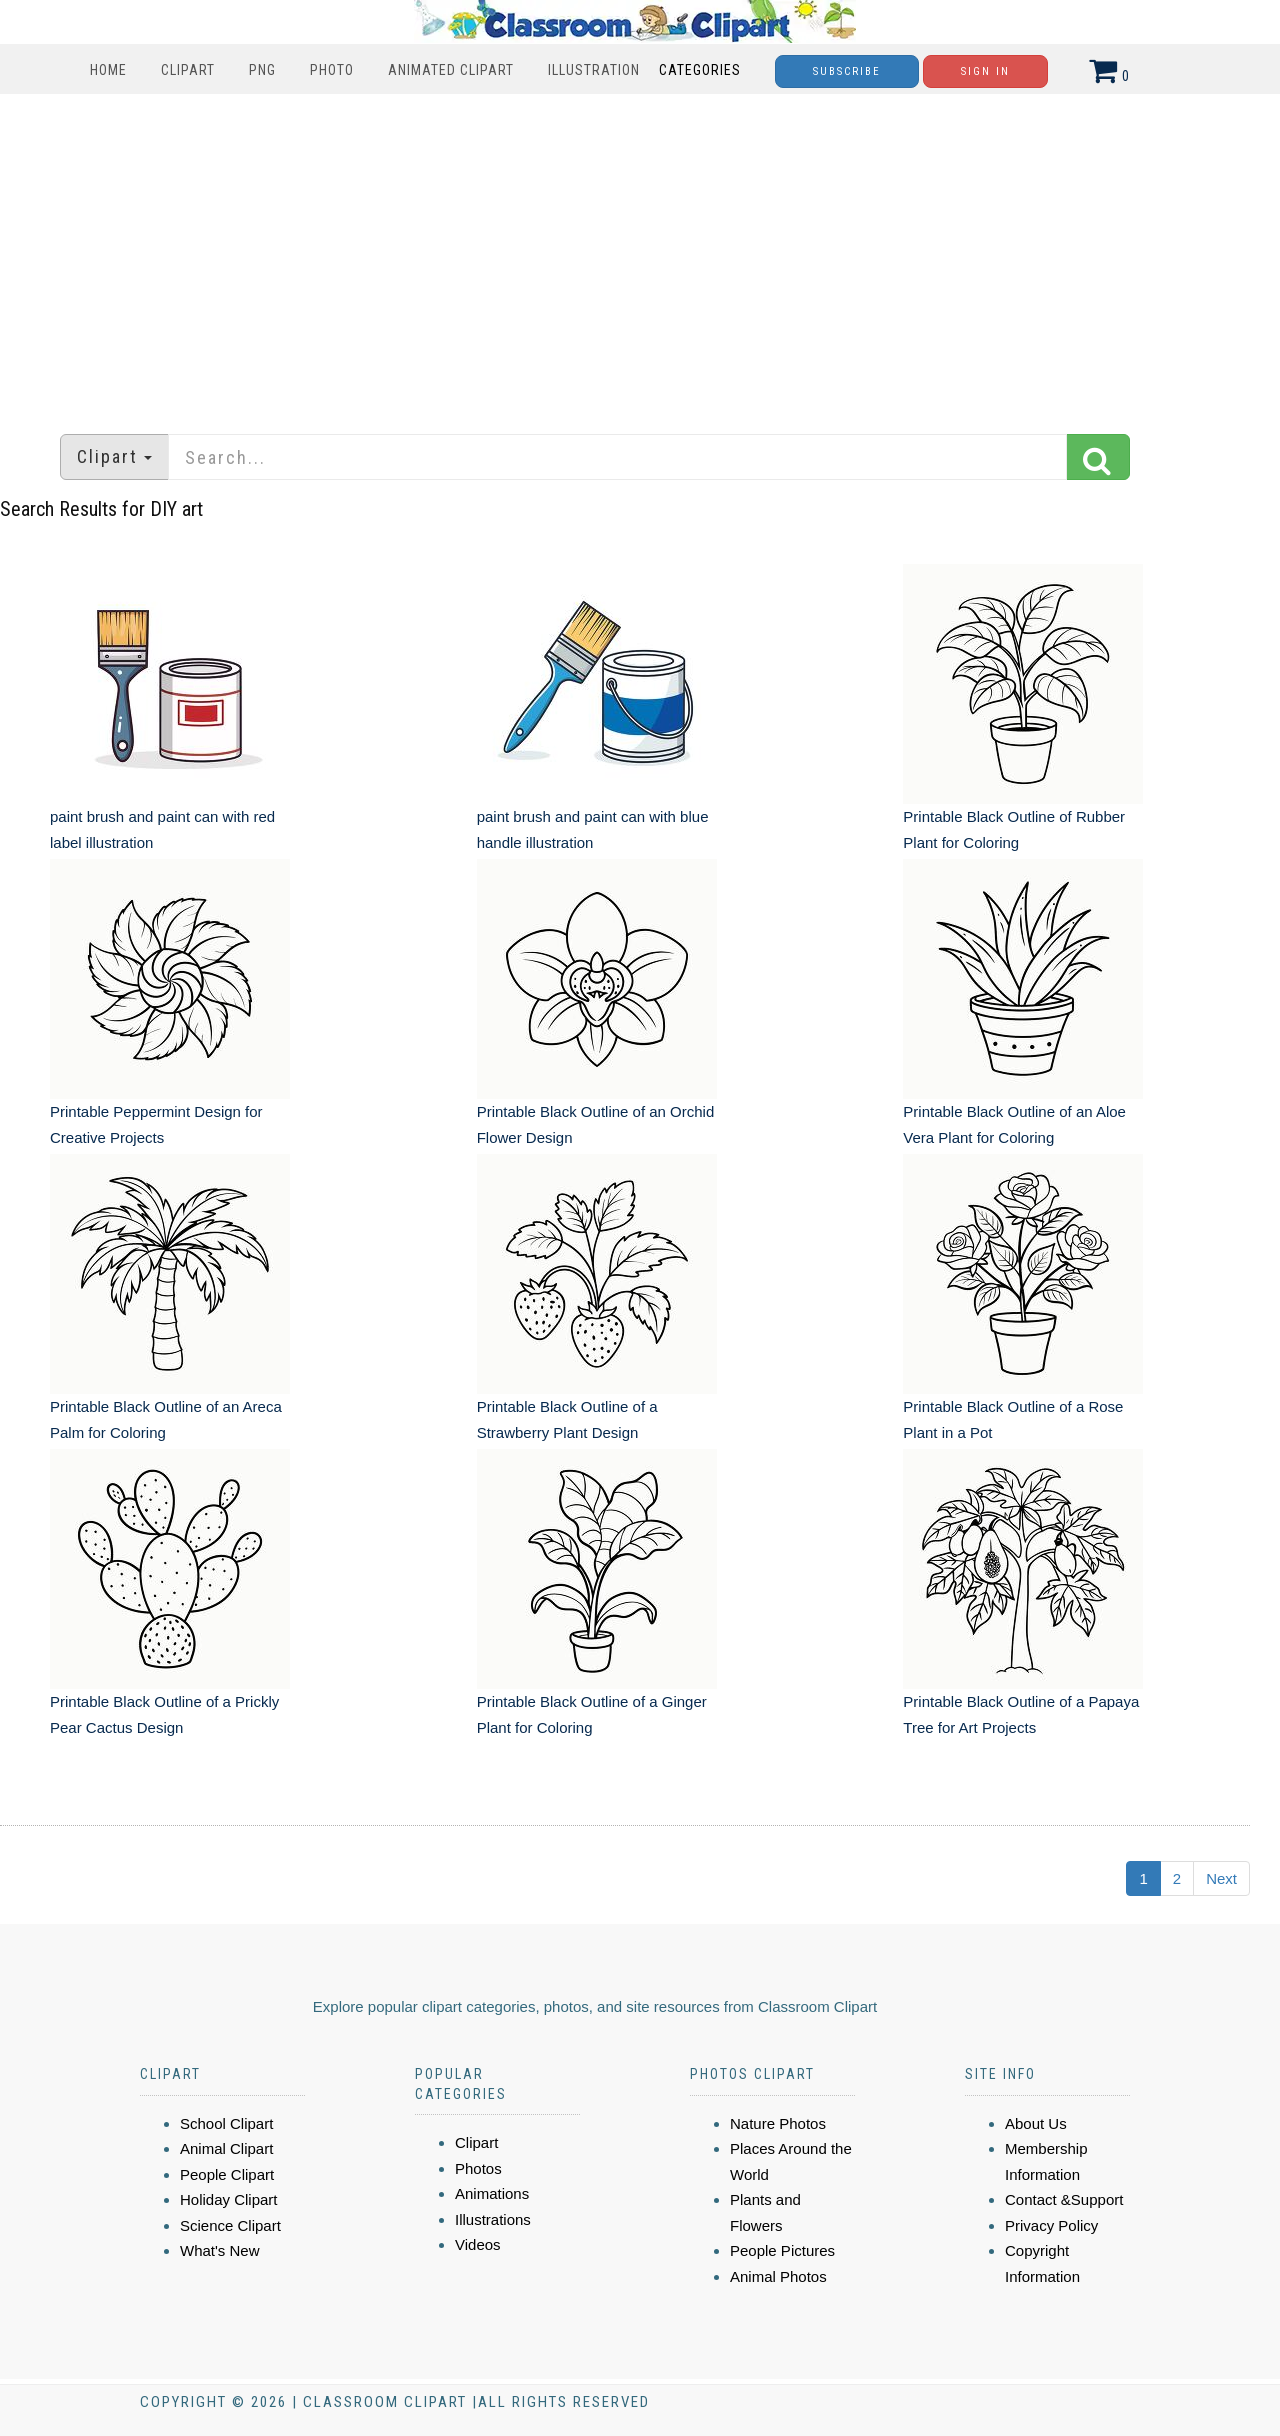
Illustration (594, 70)
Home (108, 70)
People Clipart (227, 2174)
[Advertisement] (640, 254)
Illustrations (493, 2219)
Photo (332, 70)
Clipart (188, 70)
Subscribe (847, 71)
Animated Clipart (451, 70)
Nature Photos (778, 2123)
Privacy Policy (1051, 2225)
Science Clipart (230, 2225)
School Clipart (226, 2123)
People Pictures (782, 2250)
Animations (492, 2193)
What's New (220, 2250)
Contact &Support (1064, 2199)
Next (1221, 1878)
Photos (478, 2168)
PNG (262, 70)
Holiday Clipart (229, 2199)
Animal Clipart (226, 2148)
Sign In (985, 71)
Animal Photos (778, 2276)
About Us (1036, 2123)
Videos (478, 2244)
